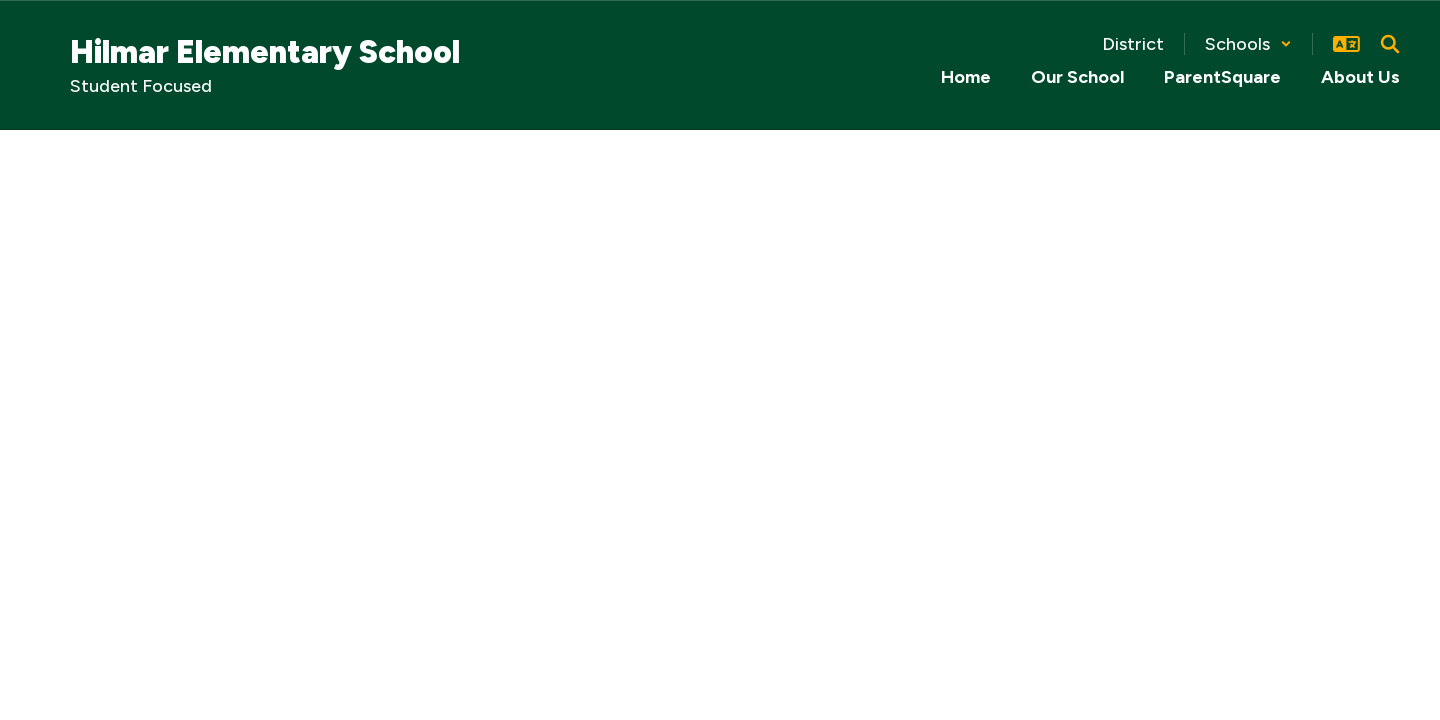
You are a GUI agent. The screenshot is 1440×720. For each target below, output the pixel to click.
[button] (1248, 44)
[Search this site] (1390, 44)
